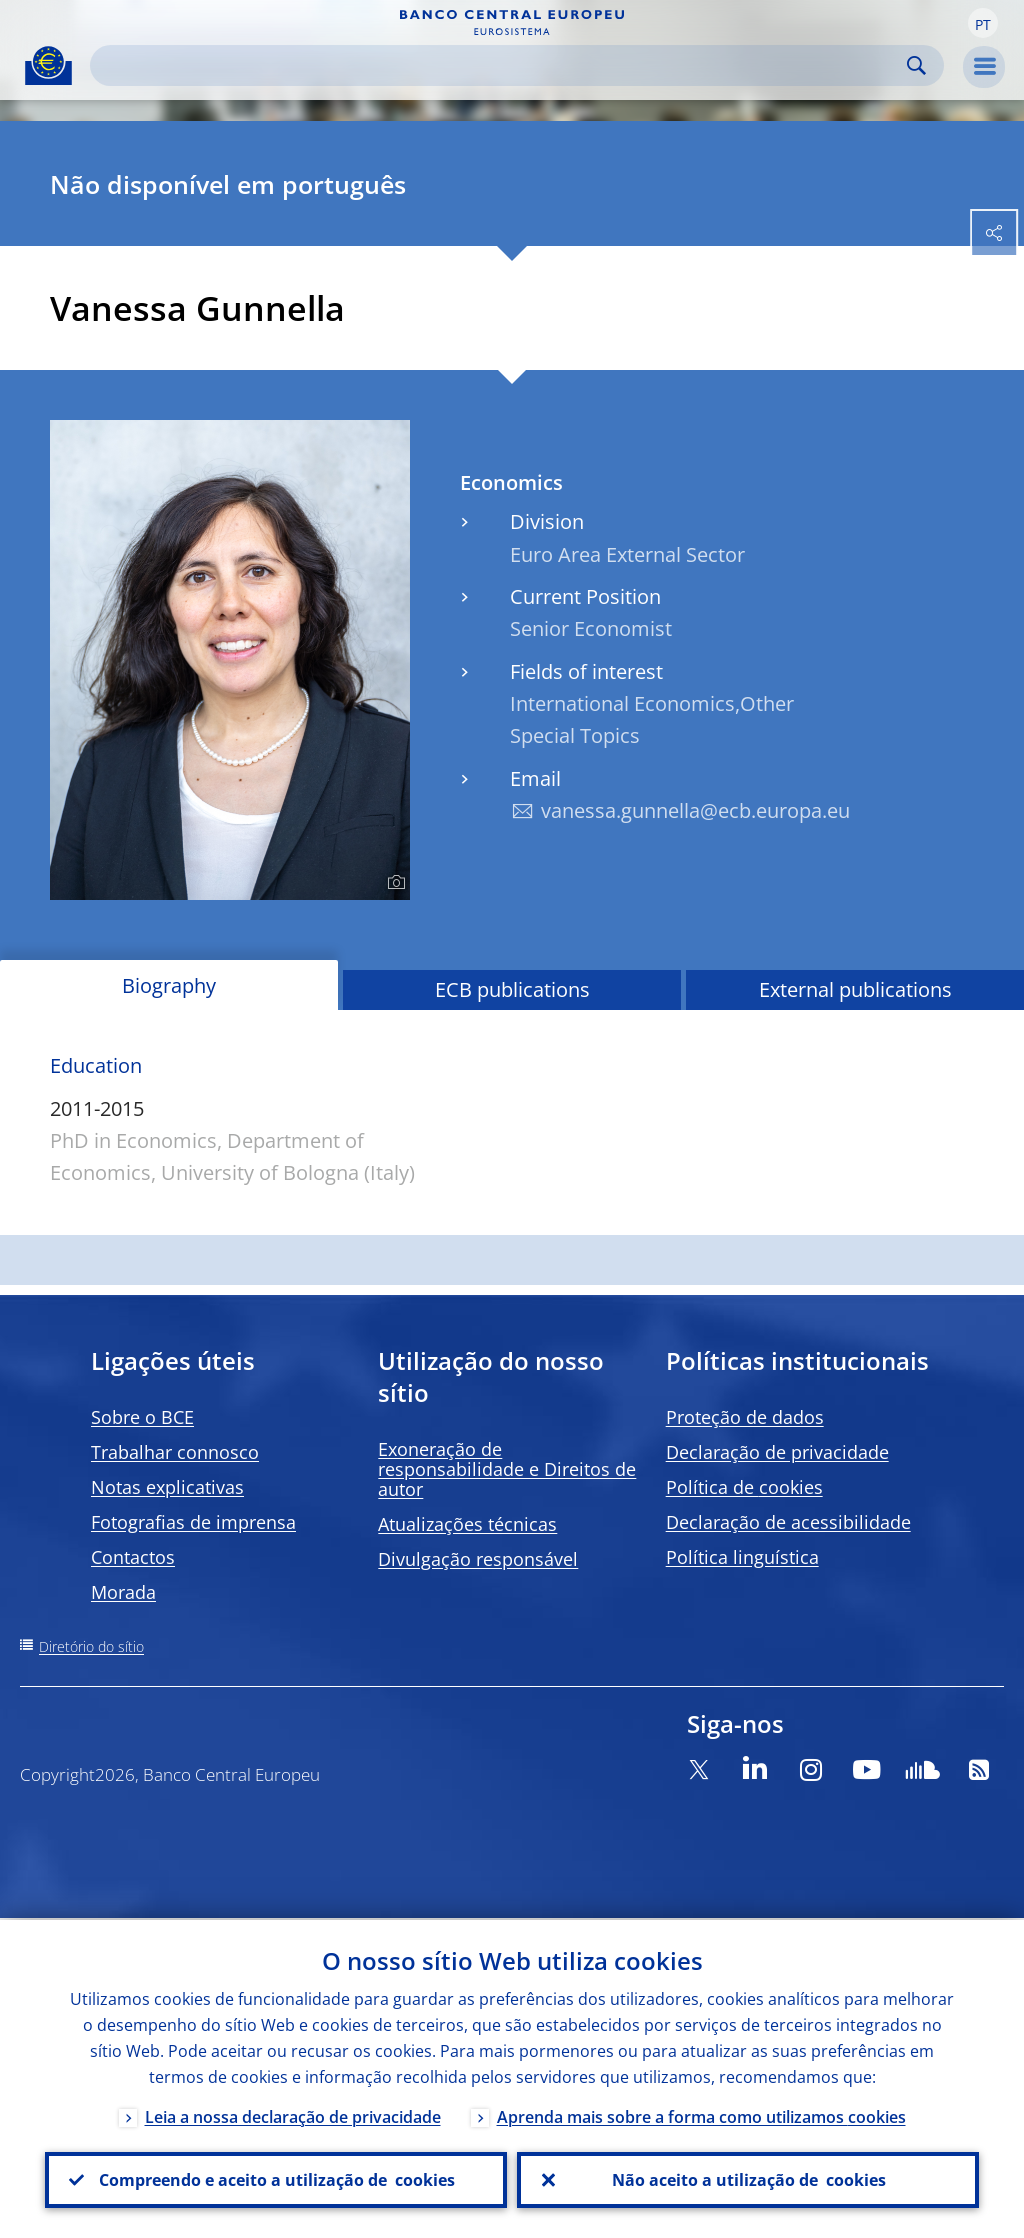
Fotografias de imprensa (193, 1522)
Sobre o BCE (142, 1417)
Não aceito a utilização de (748, 2179)
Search (916, 65)
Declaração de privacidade (777, 1452)
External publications (855, 989)
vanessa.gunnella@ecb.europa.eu (695, 810)
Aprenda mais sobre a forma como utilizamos (701, 2115)
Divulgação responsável (478, 1559)
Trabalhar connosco (175, 1452)
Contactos (133, 1557)
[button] (983, 23)
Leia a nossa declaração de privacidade (293, 2115)
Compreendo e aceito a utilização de (276, 2179)
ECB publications (512, 989)
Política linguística (742, 1557)
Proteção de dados (745, 1417)
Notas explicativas (167, 1487)
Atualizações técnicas (467, 1524)
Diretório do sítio (91, 1646)
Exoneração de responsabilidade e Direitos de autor (507, 1469)
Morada (123, 1592)
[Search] (501, 65)
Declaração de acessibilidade (788, 1522)
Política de (744, 1487)
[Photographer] (393, 883)
